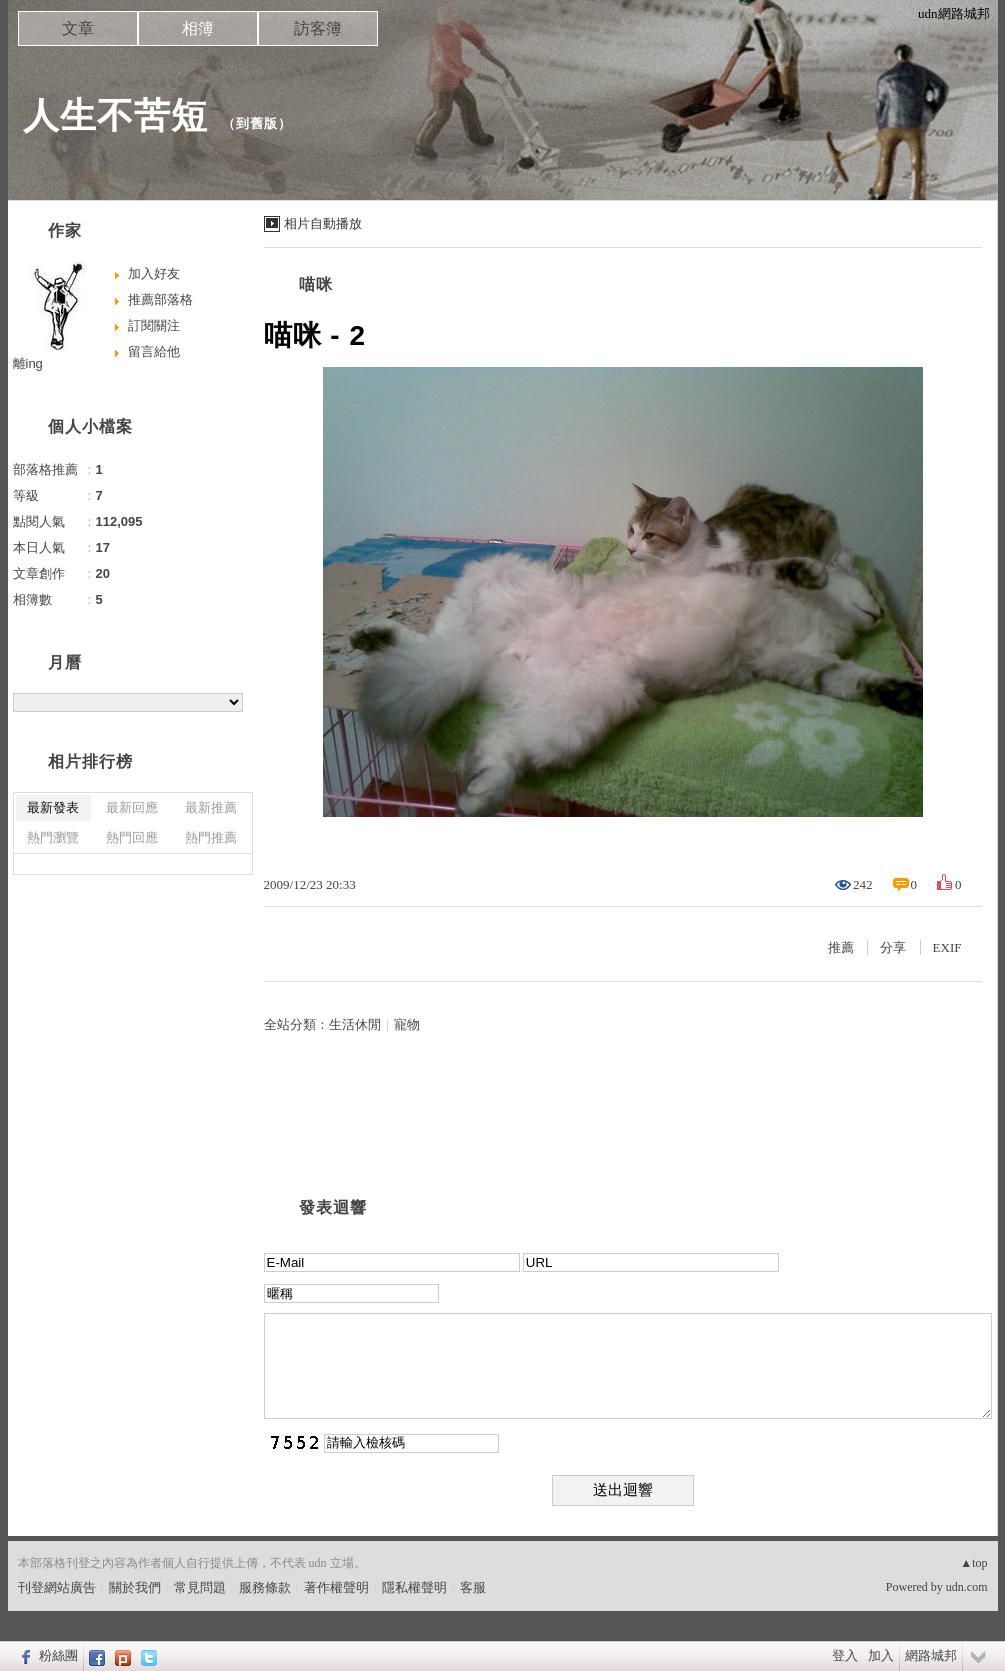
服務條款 (265, 1587)
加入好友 (154, 273)
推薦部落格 (160, 299)
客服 (473, 1587)
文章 (78, 28)
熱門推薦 (211, 837)
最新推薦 (211, 807)
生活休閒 (355, 1024)
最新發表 (53, 807)
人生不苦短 (115, 115)
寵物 (407, 1024)
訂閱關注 (154, 325)
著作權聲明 (336, 1587)
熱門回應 (132, 837)
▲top (973, 1563)
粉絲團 (58, 1655)
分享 (893, 947)
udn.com (967, 1587)
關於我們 (135, 1587)
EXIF (947, 947)
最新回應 (132, 807)
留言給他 (154, 351)
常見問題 (200, 1587)
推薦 (841, 947)
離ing (28, 363)
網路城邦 (931, 1655)
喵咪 (316, 284)
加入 (881, 1655)
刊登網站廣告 (57, 1587)
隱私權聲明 (414, 1587)
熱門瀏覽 (53, 837)
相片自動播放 (323, 223)
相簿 (198, 28)
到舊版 (257, 123)
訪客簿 (318, 28)
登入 (845, 1655)
